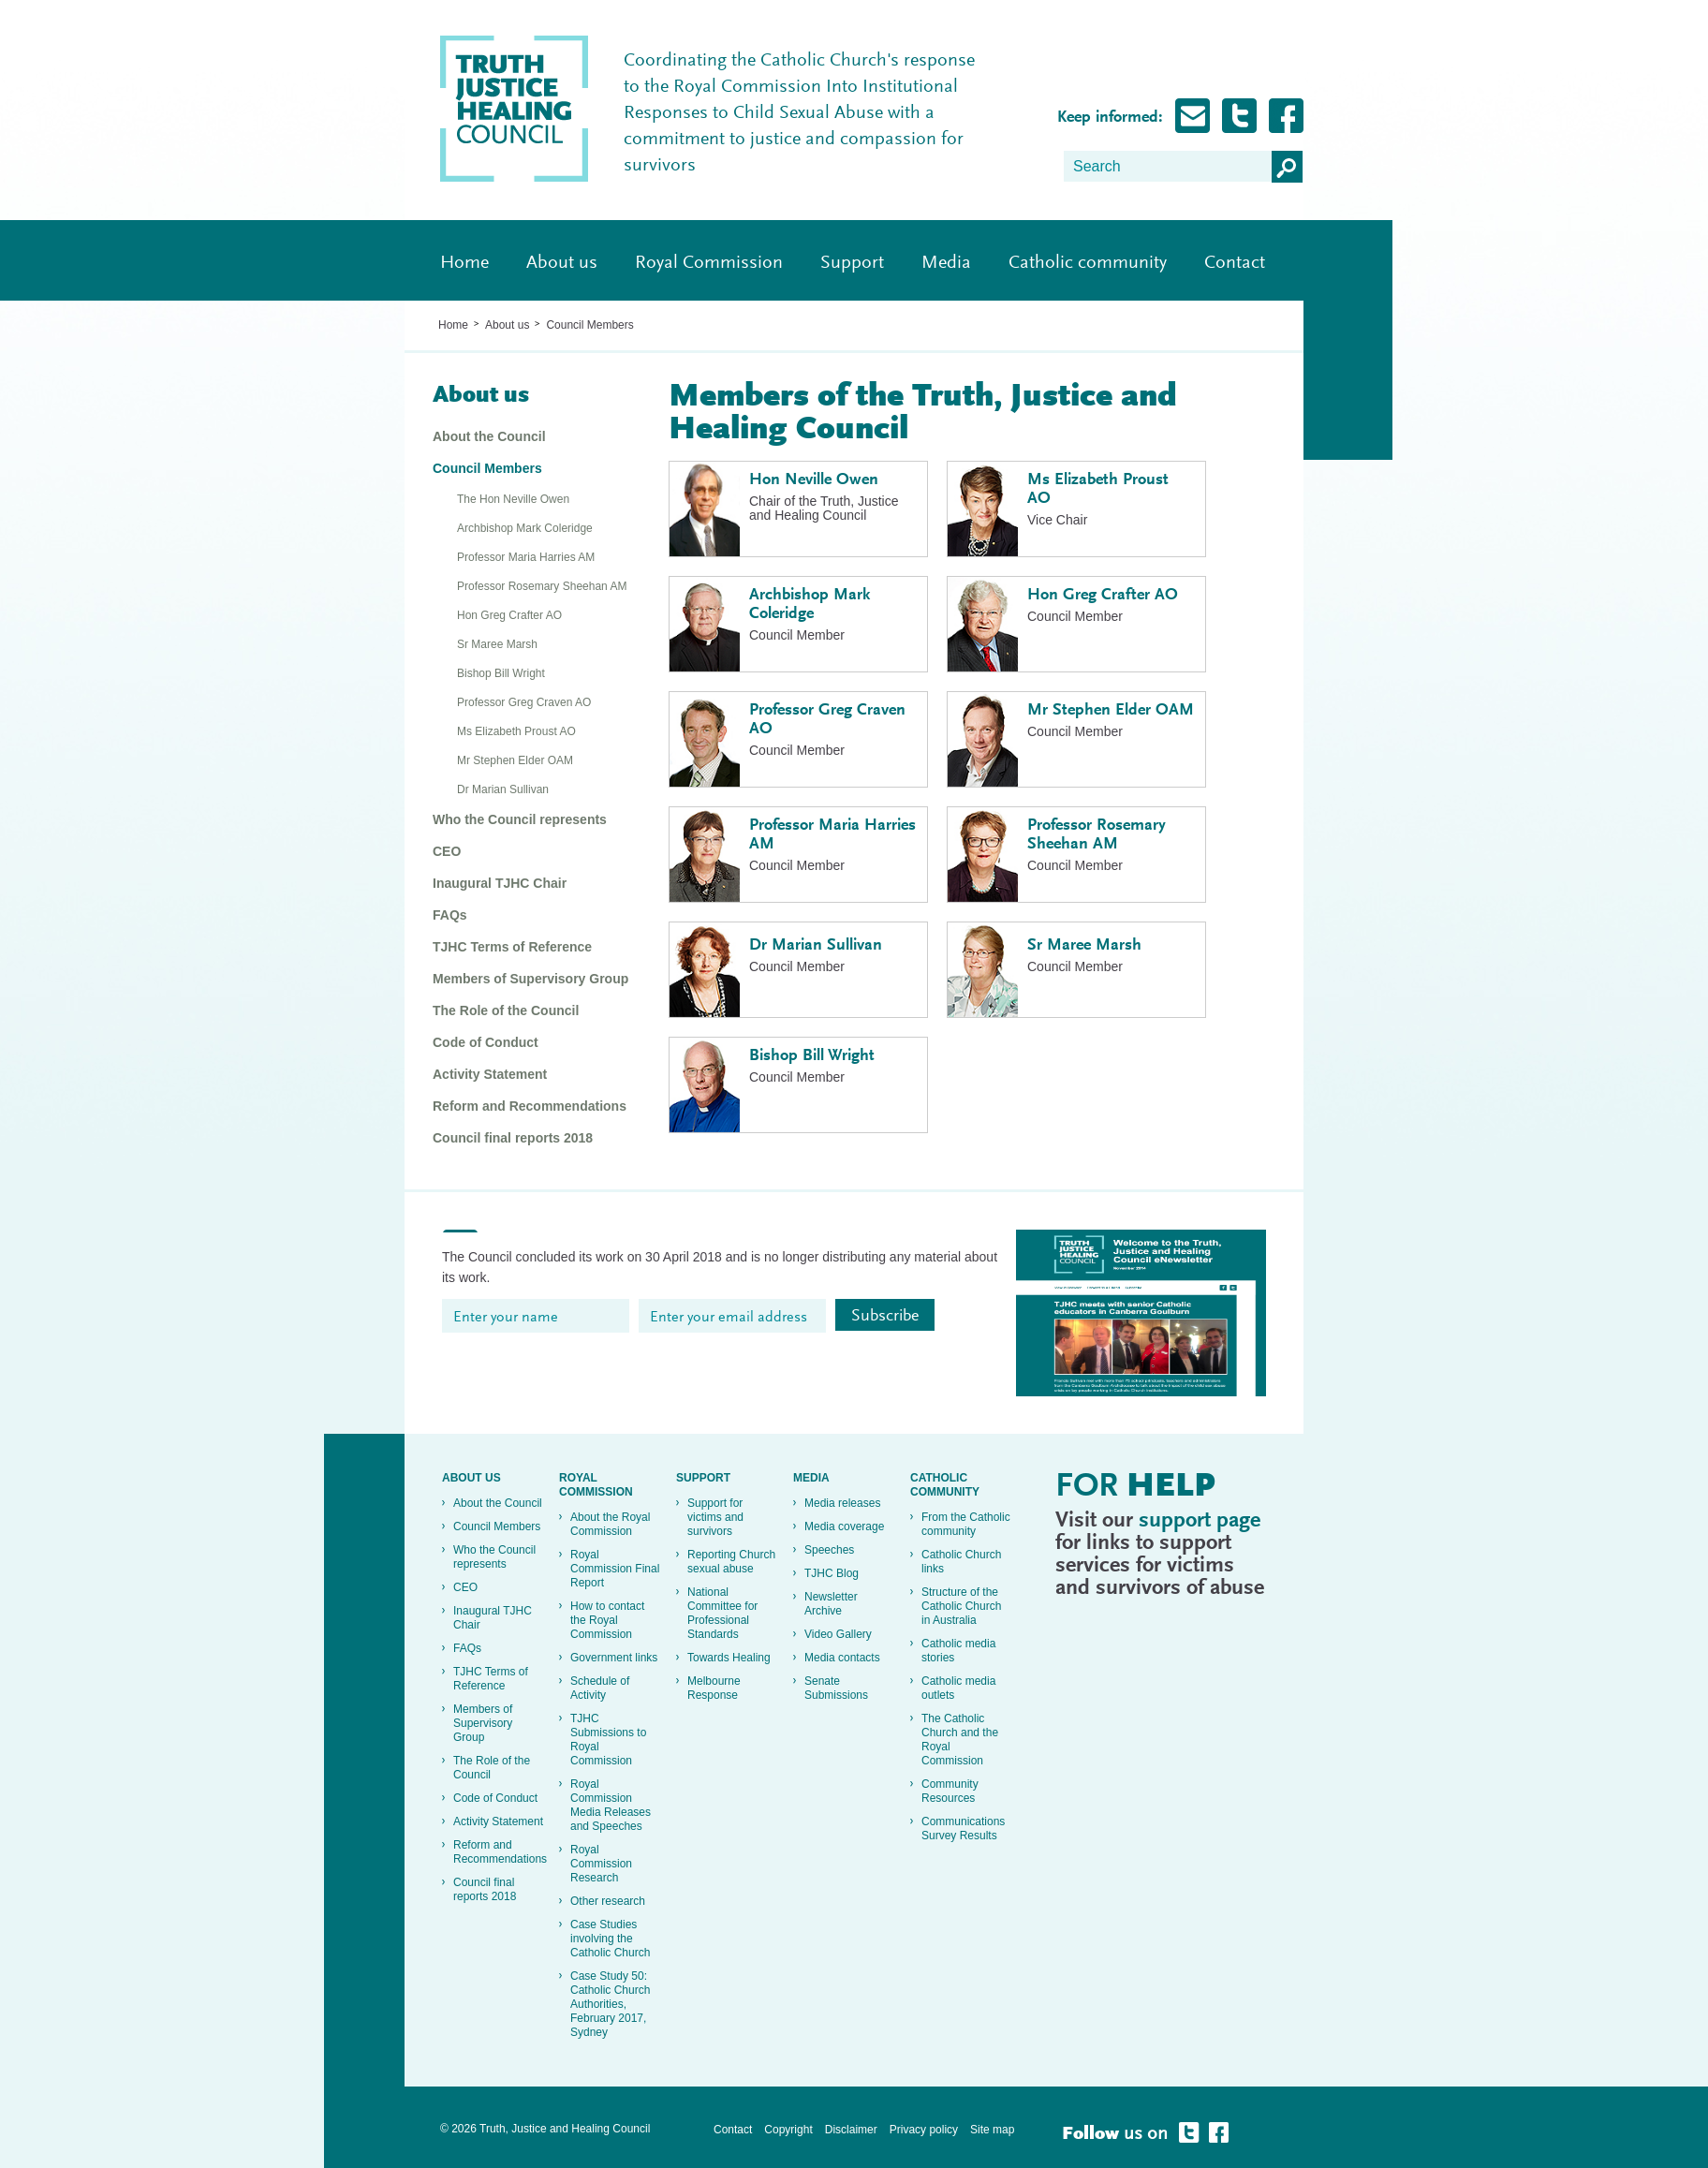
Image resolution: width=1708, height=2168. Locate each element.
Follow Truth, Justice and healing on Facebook (1286, 115)
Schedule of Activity (599, 1688)
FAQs (450, 914)
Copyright (788, 2129)
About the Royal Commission (610, 1524)
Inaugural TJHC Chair (500, 883)
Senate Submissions (836, 1688)
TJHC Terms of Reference (512, 946)
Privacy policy (924, 2129)
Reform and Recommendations (529, 1106)
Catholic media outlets (958, 1688)
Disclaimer (851, 2129)
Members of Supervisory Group (530, 978)
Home (464, 263)
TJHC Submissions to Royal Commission (608, 1739)
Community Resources (950, 1791)
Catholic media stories (958, 1650)
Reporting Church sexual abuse (731, 1561)
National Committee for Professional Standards (722, 1613)
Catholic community (1088, 263)
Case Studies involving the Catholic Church (610, 1938)
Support (852, 263)
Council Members (589, 325)
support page (1199, 1521)
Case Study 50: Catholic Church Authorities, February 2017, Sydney (610, 2004)
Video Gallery (838, 1634)
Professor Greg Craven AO (524, 702)
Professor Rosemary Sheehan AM (541, 586)
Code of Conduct (485, 1042)
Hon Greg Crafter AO (509, 615)
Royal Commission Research (601, 1863)
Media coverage (844, 1526)
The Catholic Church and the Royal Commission (959, 1739)
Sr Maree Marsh (497, 644)
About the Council (489, 436)
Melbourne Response (714, 1688)
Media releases (842, 1503)
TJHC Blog (831, 1573)
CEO (447, 851)
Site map (992, 2129)
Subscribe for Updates (1192, 115)
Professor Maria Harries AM (526, 557)
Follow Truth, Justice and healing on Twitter (1239, 115)
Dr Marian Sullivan (503, 789)
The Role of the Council (506, 1010)
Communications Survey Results (963, 1828)
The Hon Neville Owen (513, 499)
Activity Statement (490, 1074)
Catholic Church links (961, 1561)
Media (946, 263)
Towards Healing (729, 1657)
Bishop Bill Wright (501, 673)
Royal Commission (709, 263)
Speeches (829, 1549)
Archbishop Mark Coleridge (525, 528)
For (1135, 1488)
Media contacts (842, 1657)
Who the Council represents (520, 819)
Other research (607, 1901)
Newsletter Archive (831, 1603)
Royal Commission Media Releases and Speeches (610, 1805)
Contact (1234, 263)
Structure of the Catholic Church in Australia (961, 1606)
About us (561, 263)
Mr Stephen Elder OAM (515, 760)
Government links (613, 1657)
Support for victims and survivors (715, 1517)
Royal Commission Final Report (614, 1568)
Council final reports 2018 (513, 1137)
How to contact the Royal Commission (607, 1620)
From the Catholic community (965, 1524)
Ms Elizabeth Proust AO (516, 731)
